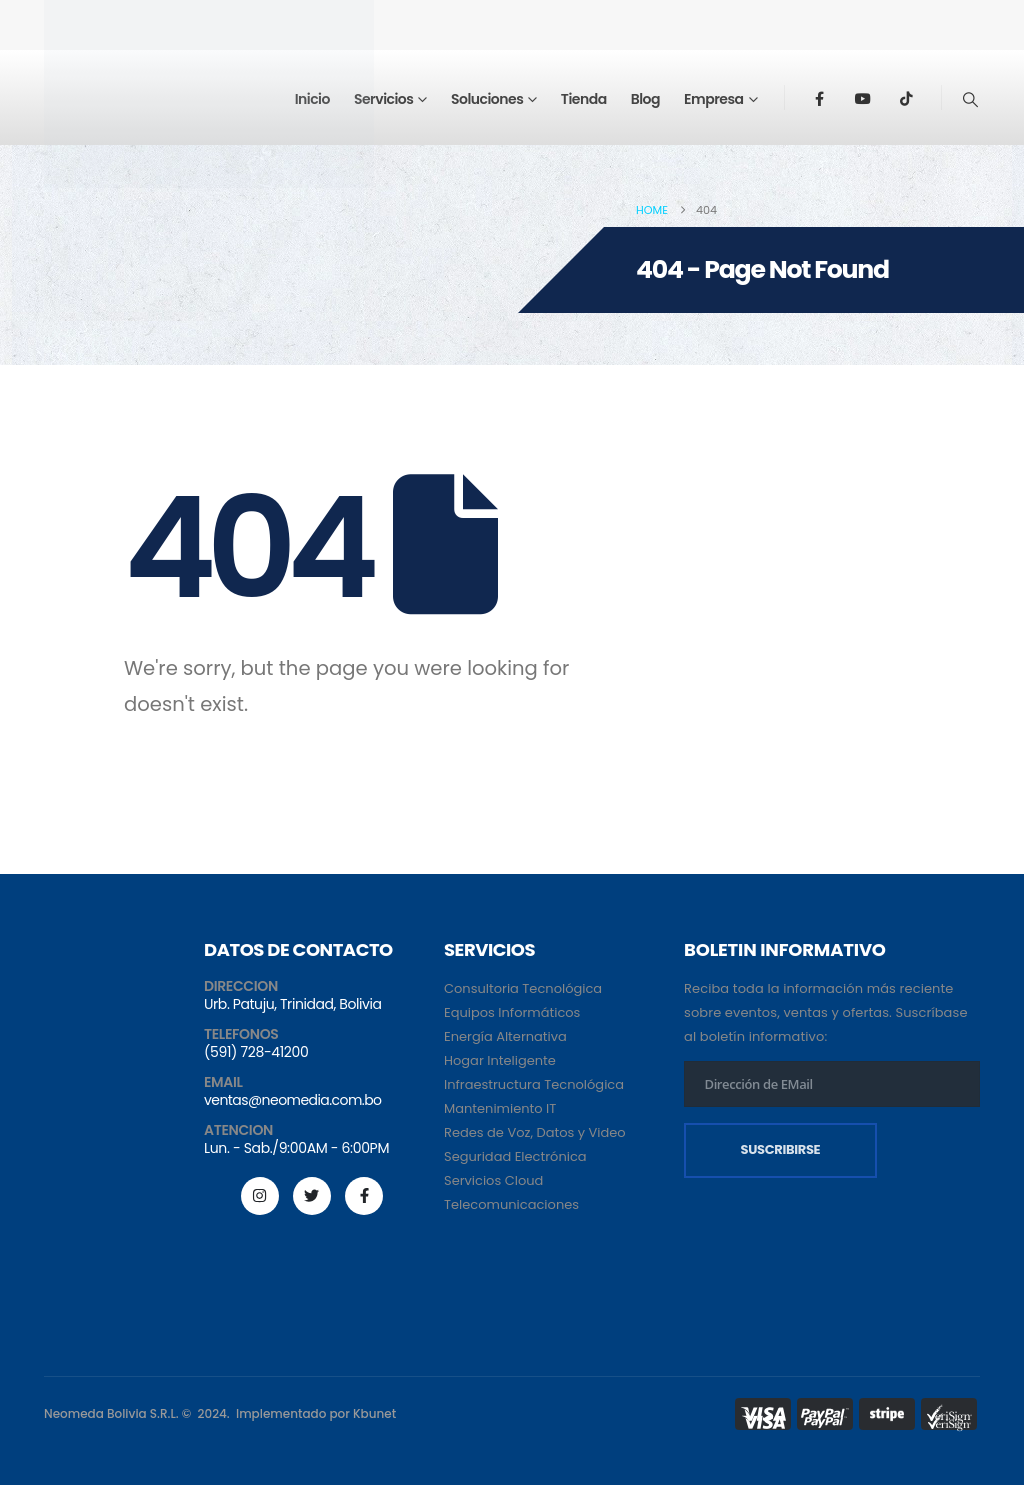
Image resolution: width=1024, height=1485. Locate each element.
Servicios (383, 99)
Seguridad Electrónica (515, 1156)
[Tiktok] (907, 98)
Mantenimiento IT (500, 1108)
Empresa (714, 99)
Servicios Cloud (493, 1180)
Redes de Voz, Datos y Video (535, 1132)
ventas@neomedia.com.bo (292, 1100)
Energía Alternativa (505, 1036)
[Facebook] (819, 98)
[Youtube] (863, 98)
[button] (971, 100)
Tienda (584, 99)
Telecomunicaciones (511, 1204)
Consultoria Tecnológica (523, 988)
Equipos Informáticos (512, 1012)
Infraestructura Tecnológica (534, 1084)
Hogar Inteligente (500, 1060)
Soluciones (487, 99)
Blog (645, 99)
